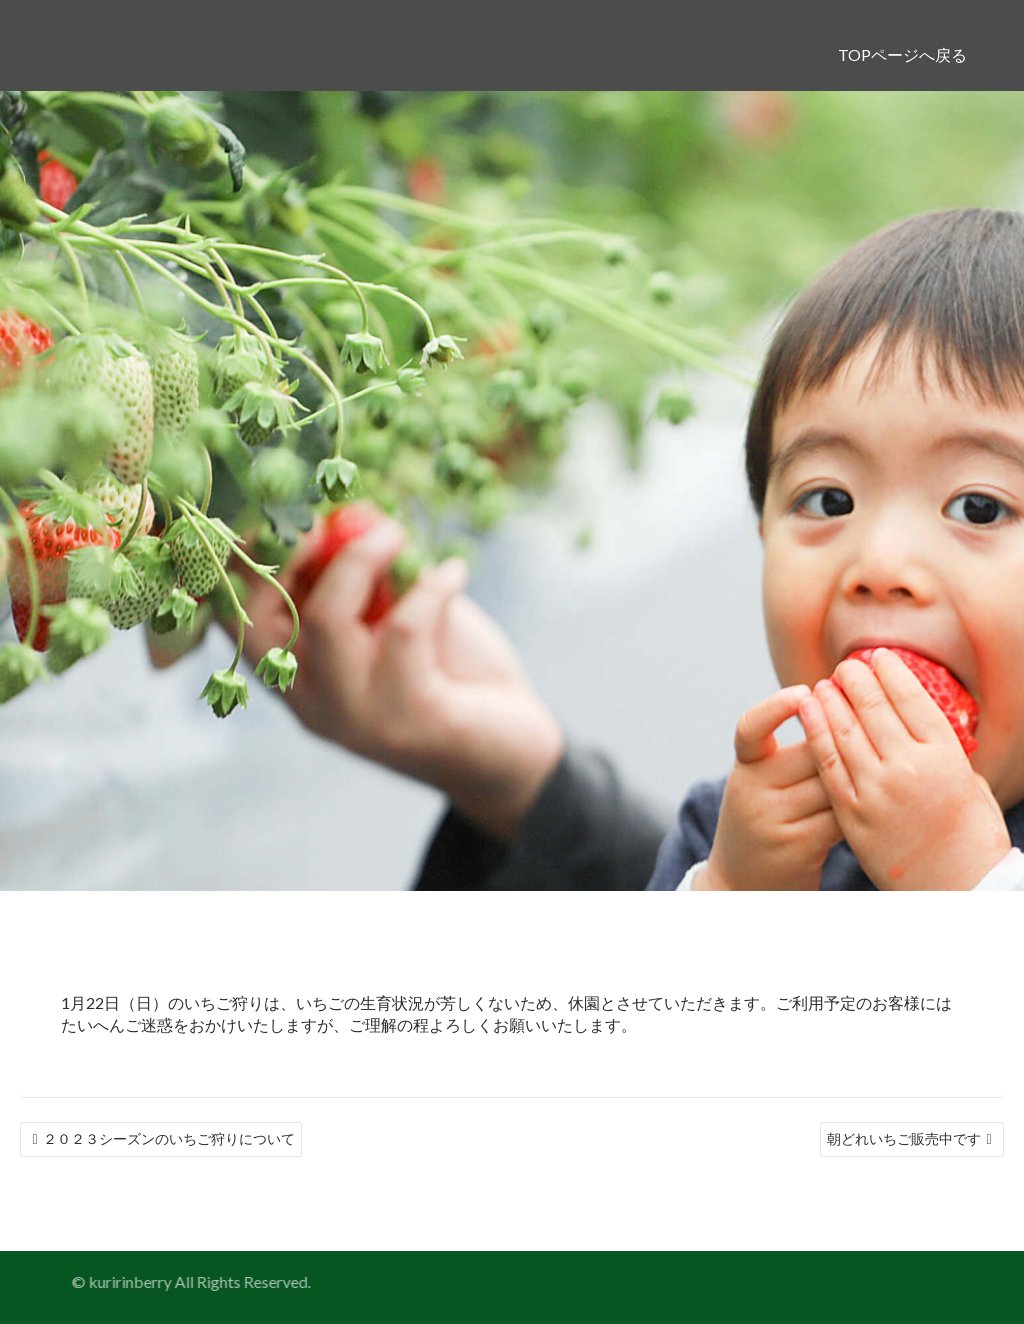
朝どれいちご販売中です (904, 1138)
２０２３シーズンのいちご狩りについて (169, 1138)
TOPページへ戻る (902, 54)
